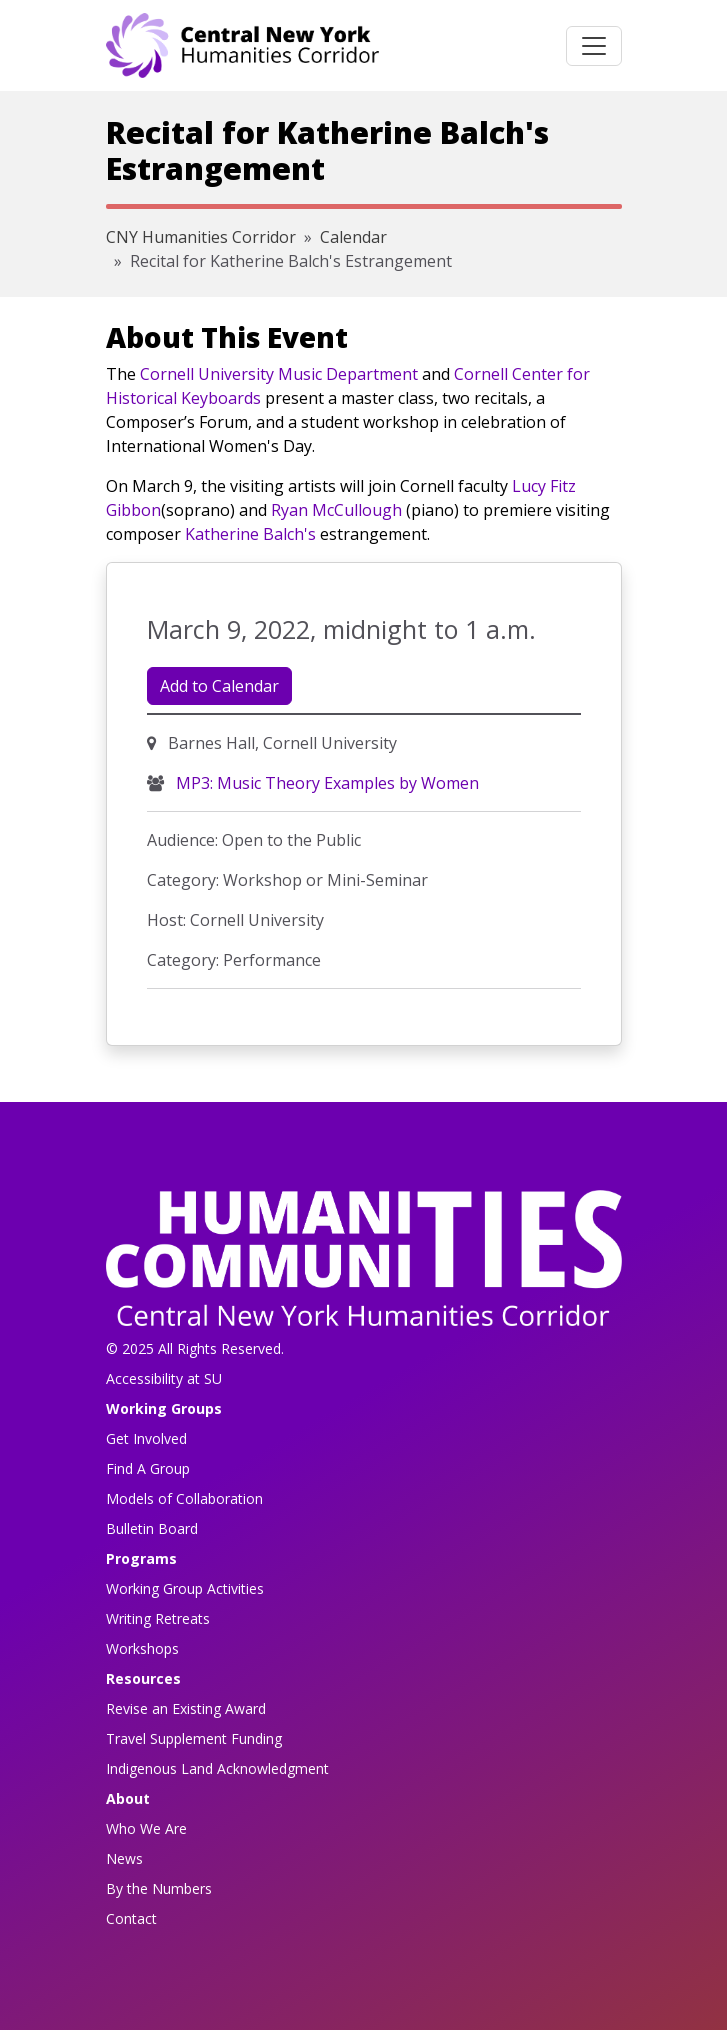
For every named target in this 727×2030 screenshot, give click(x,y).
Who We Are (146, 1828)
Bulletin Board (152, 1528)
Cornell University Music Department (279, 374)
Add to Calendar (219, 686)
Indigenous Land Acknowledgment (217, 1768)
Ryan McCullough (336, 510)
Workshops (142, 1648)
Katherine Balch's (250, 534)
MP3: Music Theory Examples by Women (325, 783)
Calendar (353, 237)
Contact (131, 1918)
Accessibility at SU (164, 1378)
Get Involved (146, 1438)
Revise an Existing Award (186, 1708)
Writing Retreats (158, 1618)
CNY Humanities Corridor (201, 237)
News (124, 1858)
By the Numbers (159, 1888)
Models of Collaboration (184, 1498)
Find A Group (148, 1468)
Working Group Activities (185, 1588)
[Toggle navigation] (594, 46)
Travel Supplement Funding (194, 1738)
